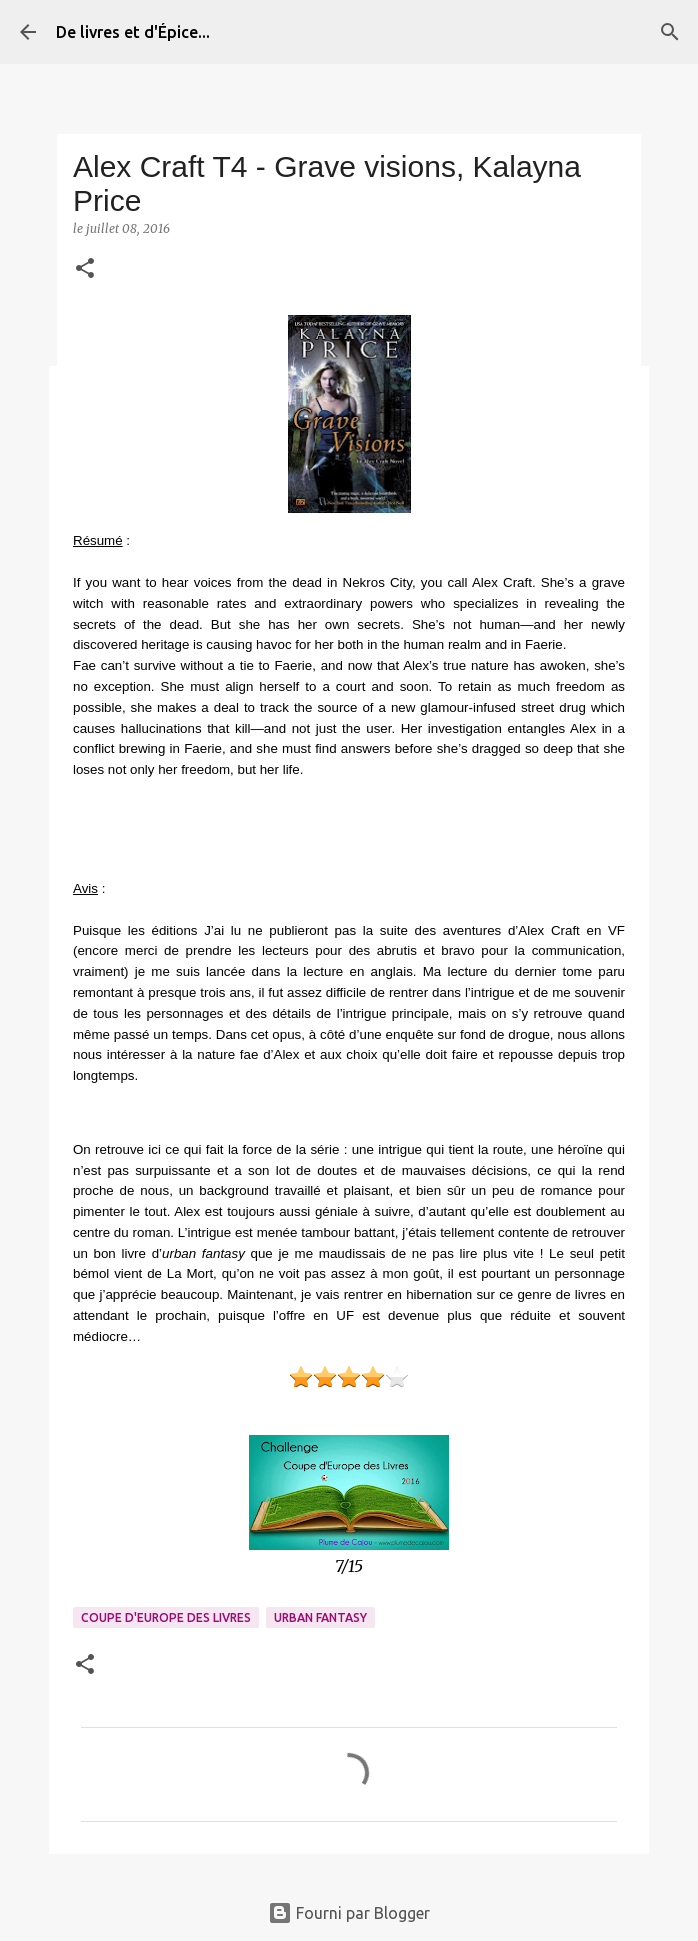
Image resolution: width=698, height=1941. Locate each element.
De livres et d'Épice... (133, 32)
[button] (85, 269)
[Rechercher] (670, 32)
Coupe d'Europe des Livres (166, 1617)
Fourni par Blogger (349, 1913)
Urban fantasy (320, 1617)
